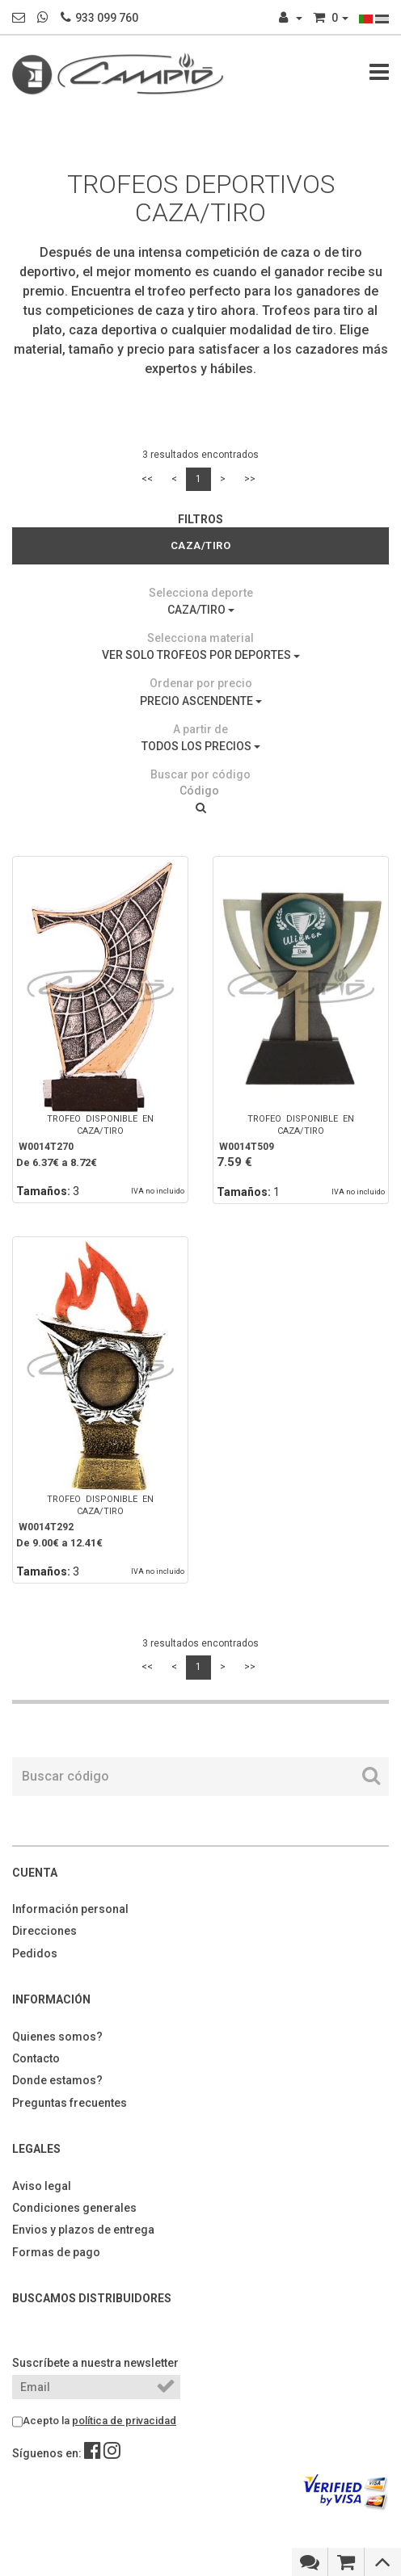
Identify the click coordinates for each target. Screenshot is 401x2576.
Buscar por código (200, 774)
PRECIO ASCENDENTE (201, 700)
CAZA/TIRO (200, 609)
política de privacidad (124, 2420)
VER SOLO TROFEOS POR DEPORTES (201, 654)
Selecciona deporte (201, 592)
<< (147, 479)
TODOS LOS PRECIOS (200, 746)
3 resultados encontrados (200, 454)
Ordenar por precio (201, 683)
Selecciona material (200, 637)
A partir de (200, 729)
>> (249, 479)
